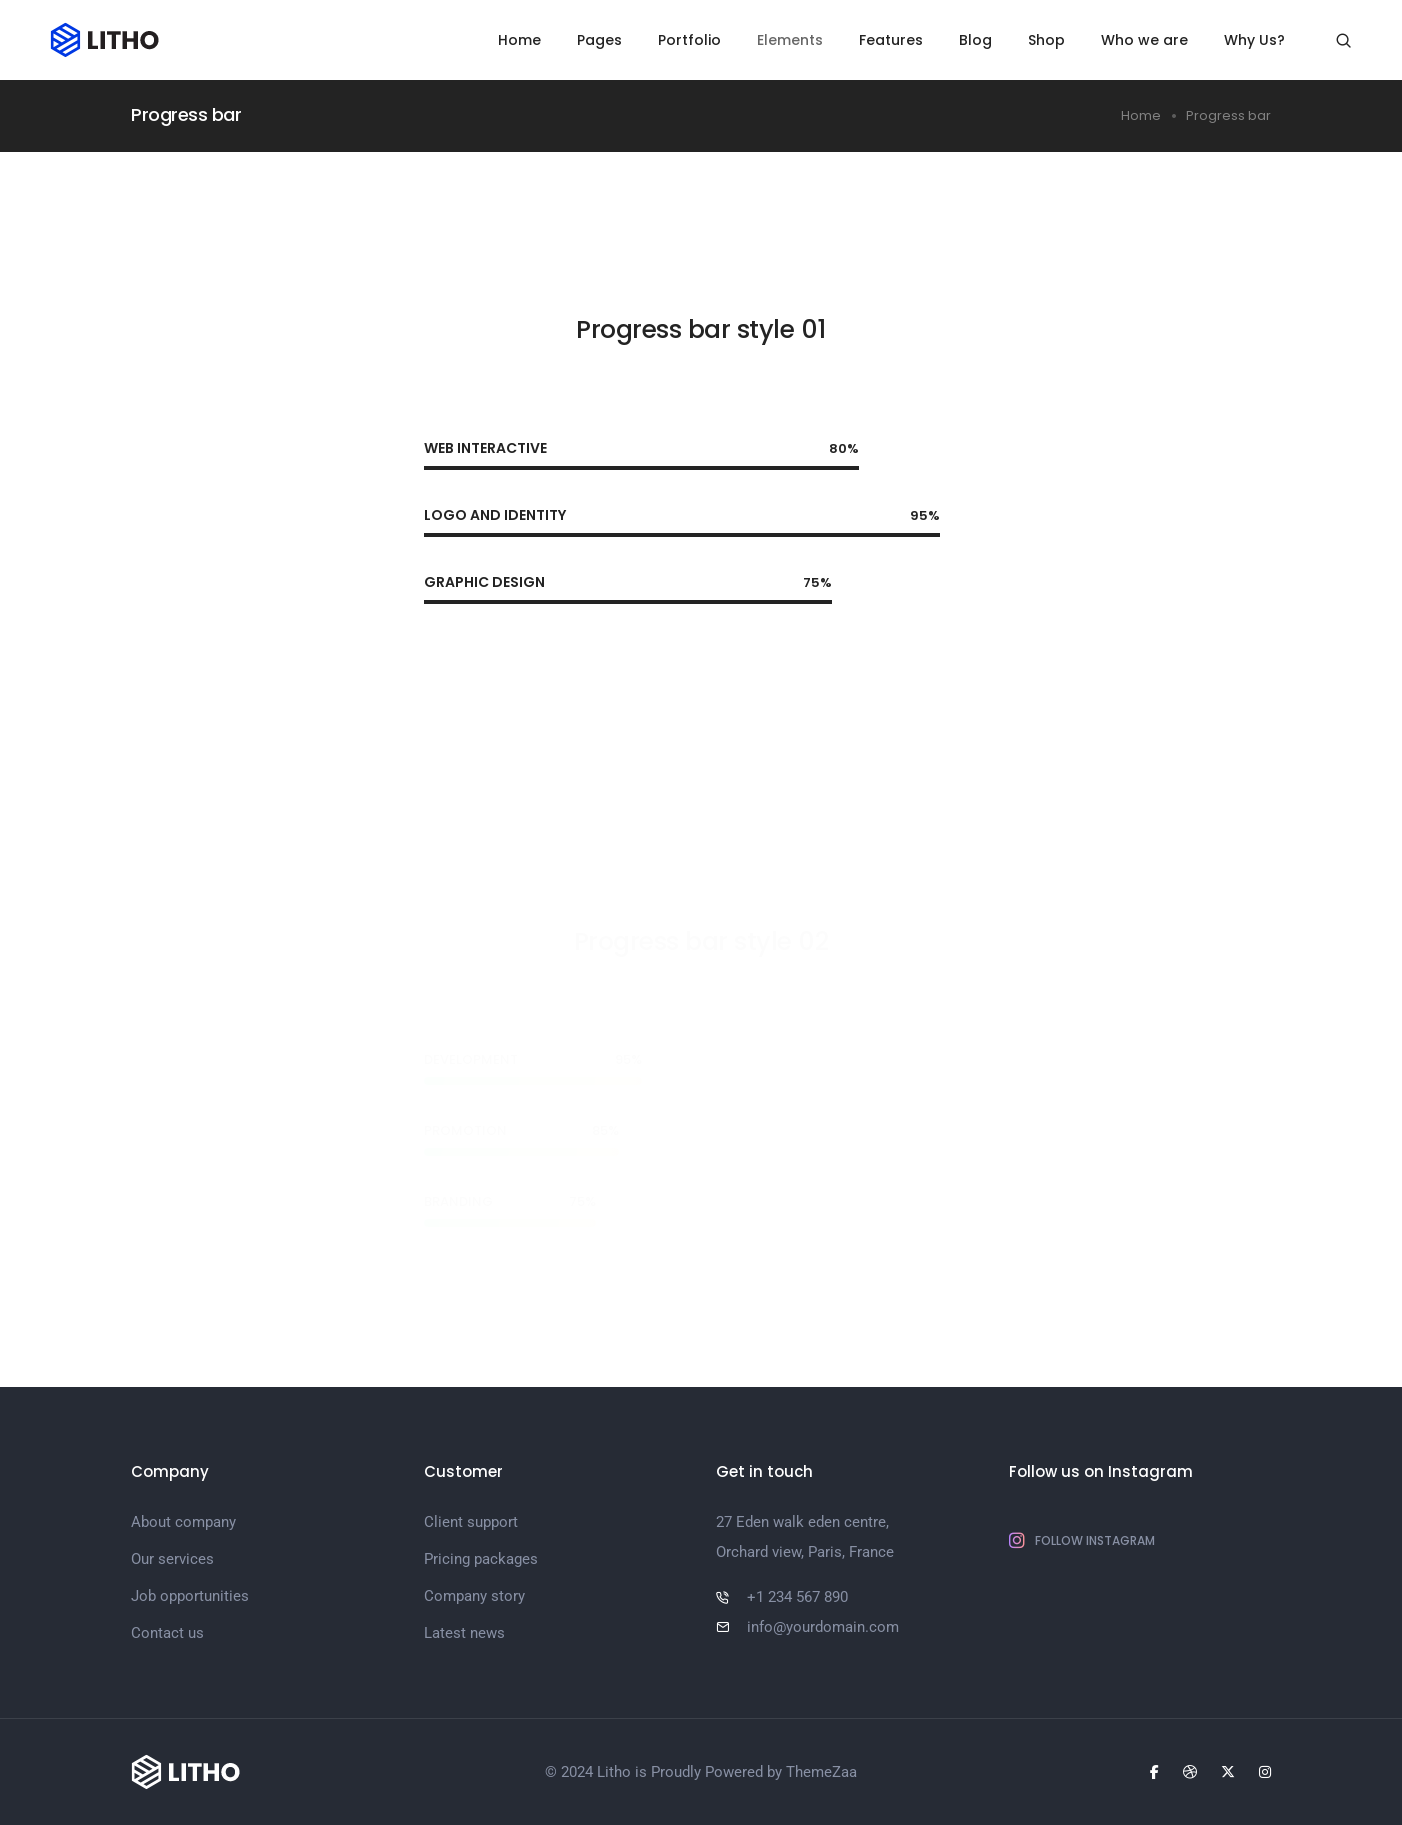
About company (183, 1522)
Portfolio (689, 40)
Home (519, 40)
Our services (172, 1559)
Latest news (464, 1633)
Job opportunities (190, 1596)
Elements (790, 40)
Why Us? (1254, 40)
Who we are (1144, 40)
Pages (599, 40)
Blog (975, 40)
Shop (1046, 40)
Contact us (167, 1633)
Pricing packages (481, 1559)
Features (891, 40)
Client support (471, 1522)
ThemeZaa (821, 1772)
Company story (474, 1596)
